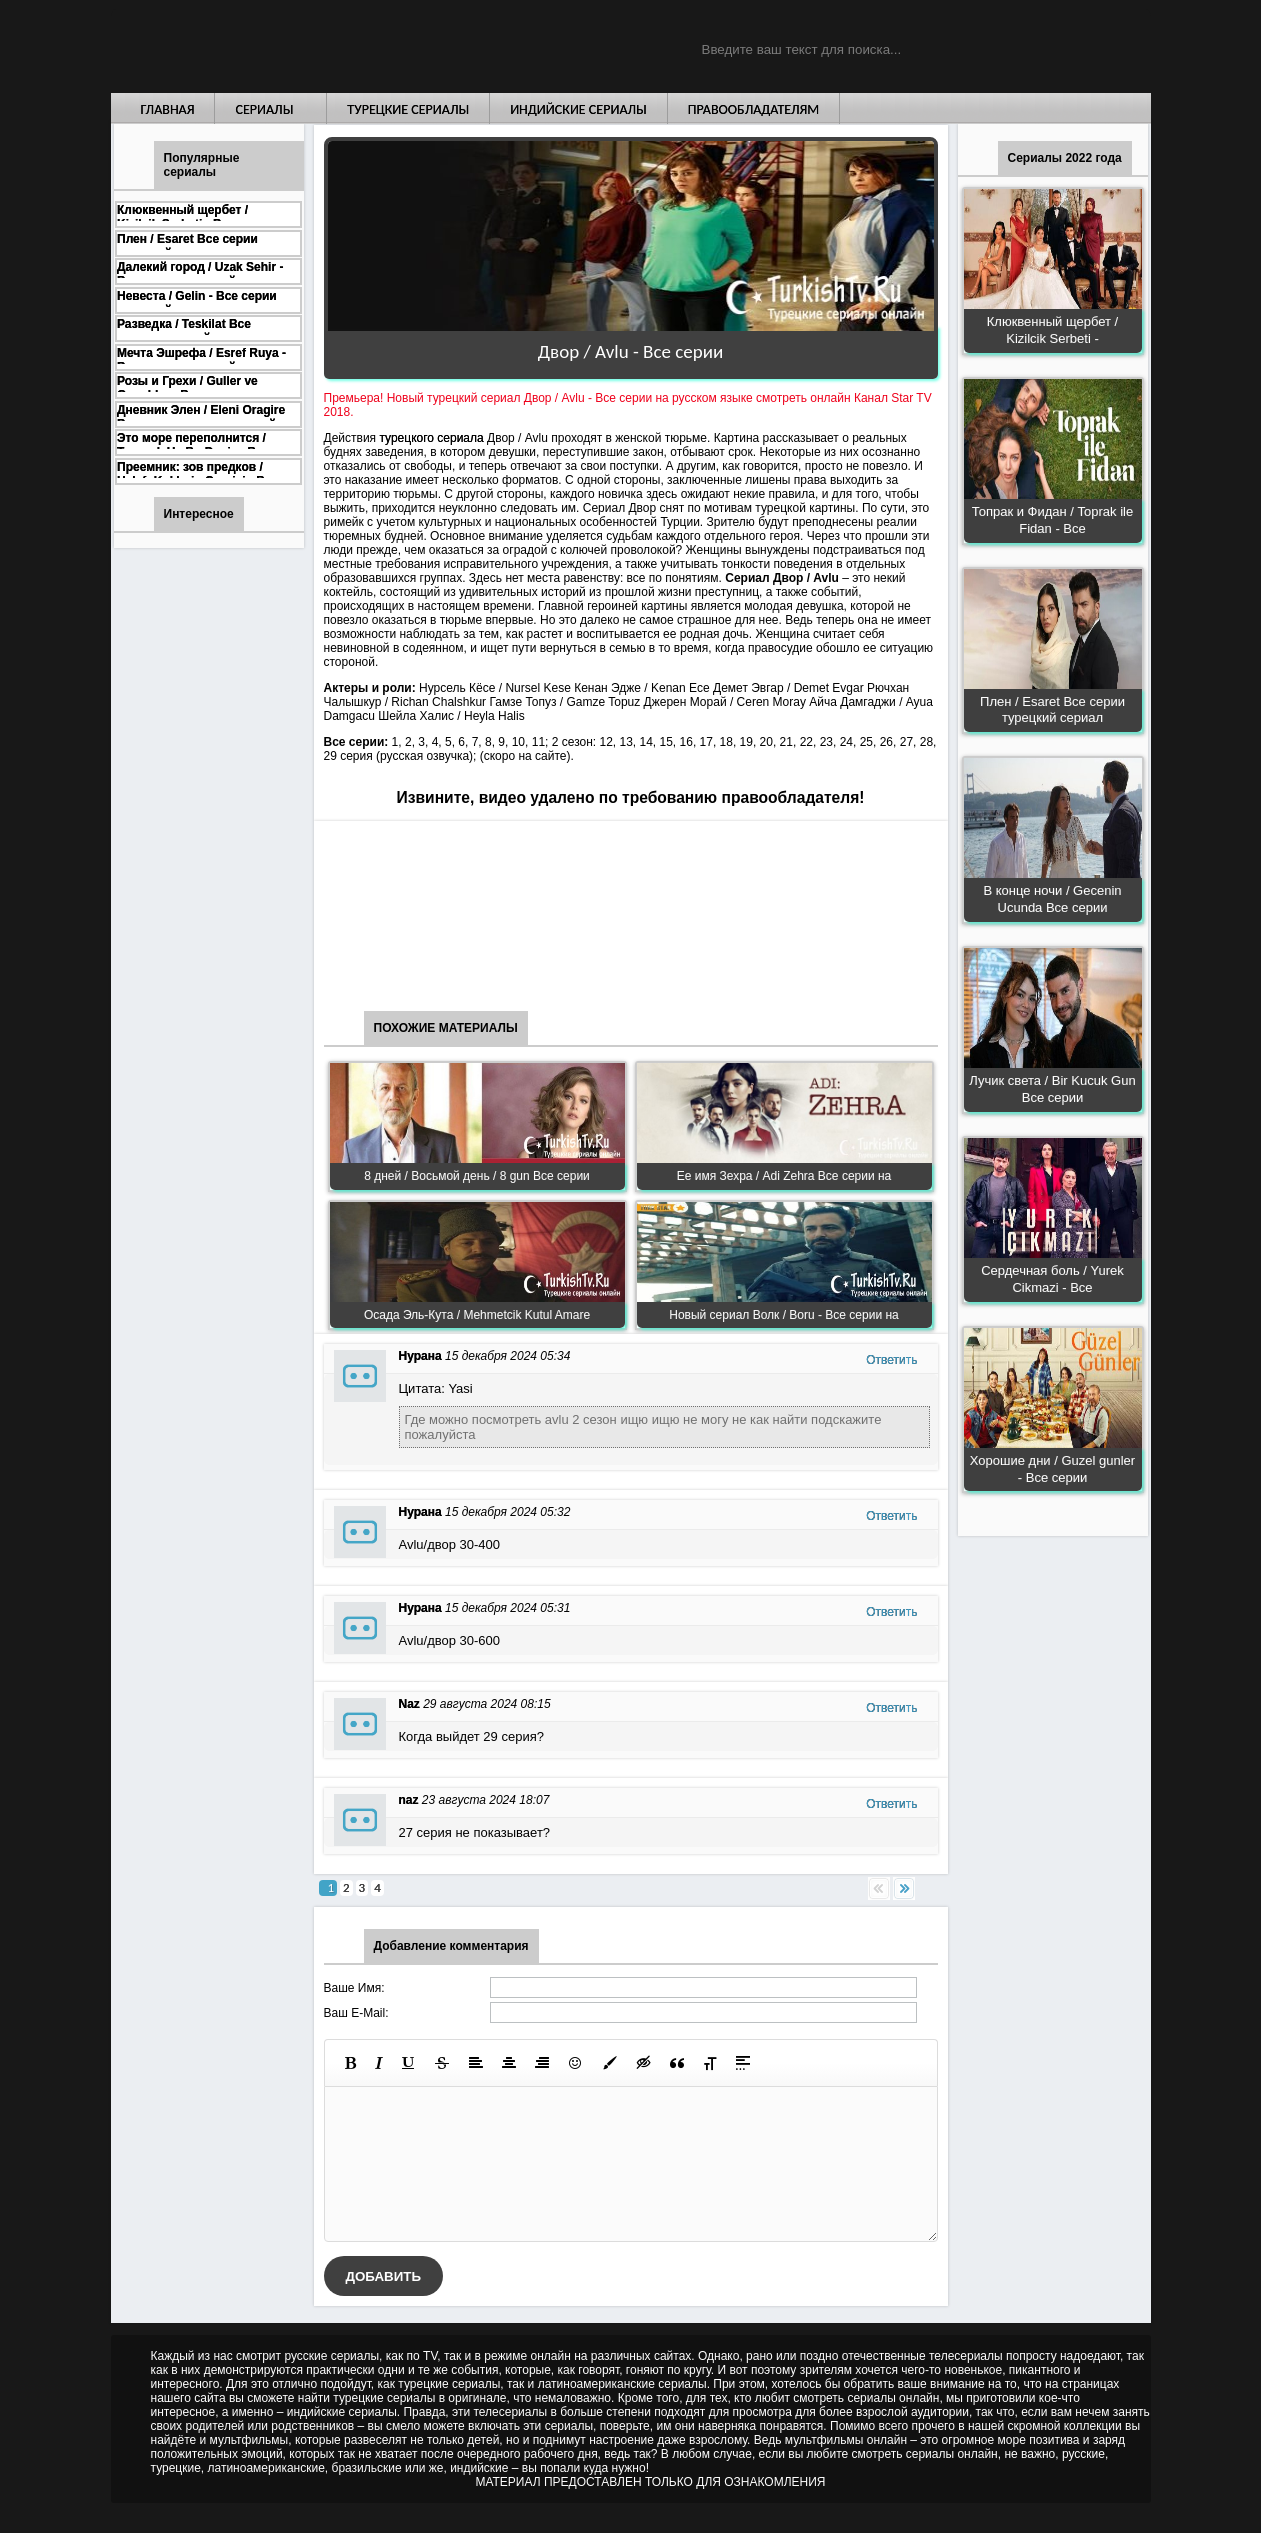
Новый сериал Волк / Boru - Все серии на (784, 1315)
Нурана (420, 1356)
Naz (409, 1704)
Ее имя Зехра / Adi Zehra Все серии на (784, 1176)
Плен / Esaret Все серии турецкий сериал (1052, 710)
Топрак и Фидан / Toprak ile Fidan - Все (1052, 520)
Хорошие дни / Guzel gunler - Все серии (1052, 1469)
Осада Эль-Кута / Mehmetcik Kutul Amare (477, 1315)
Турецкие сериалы (408, 109)
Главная (168, 109)
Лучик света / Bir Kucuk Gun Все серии (1052, 1089)
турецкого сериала (431, 438)
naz (409, 1800)
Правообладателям (754, 109)
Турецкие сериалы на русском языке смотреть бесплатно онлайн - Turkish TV (295, 46)
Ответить (891, 1360)
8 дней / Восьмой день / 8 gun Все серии (477, 1176)
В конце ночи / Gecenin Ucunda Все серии (1052, 899)
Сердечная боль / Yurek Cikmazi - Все (1052, 1279)
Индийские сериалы (578, 109)
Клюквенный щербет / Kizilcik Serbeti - (1052, 330)
